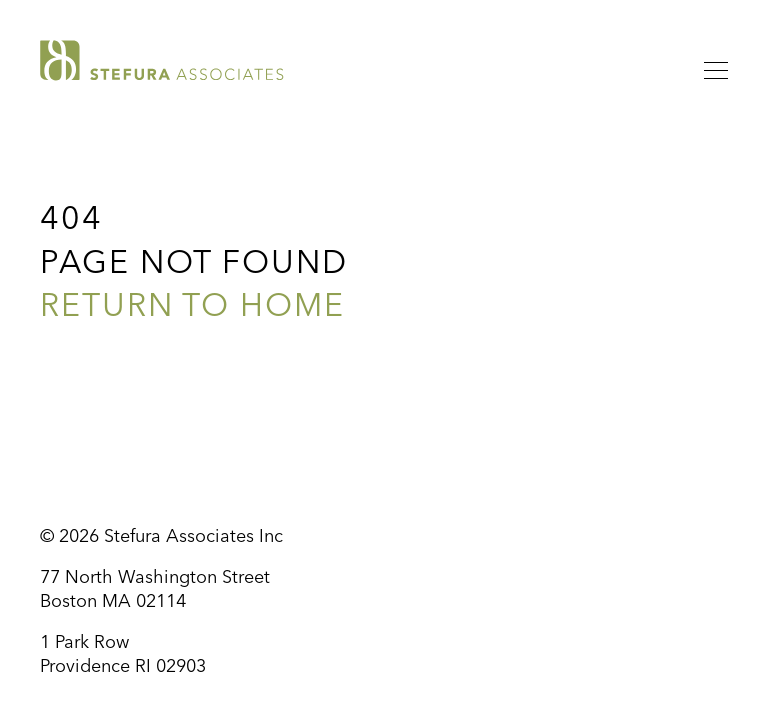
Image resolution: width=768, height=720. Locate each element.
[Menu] (716, 74)
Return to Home (192, 308)
